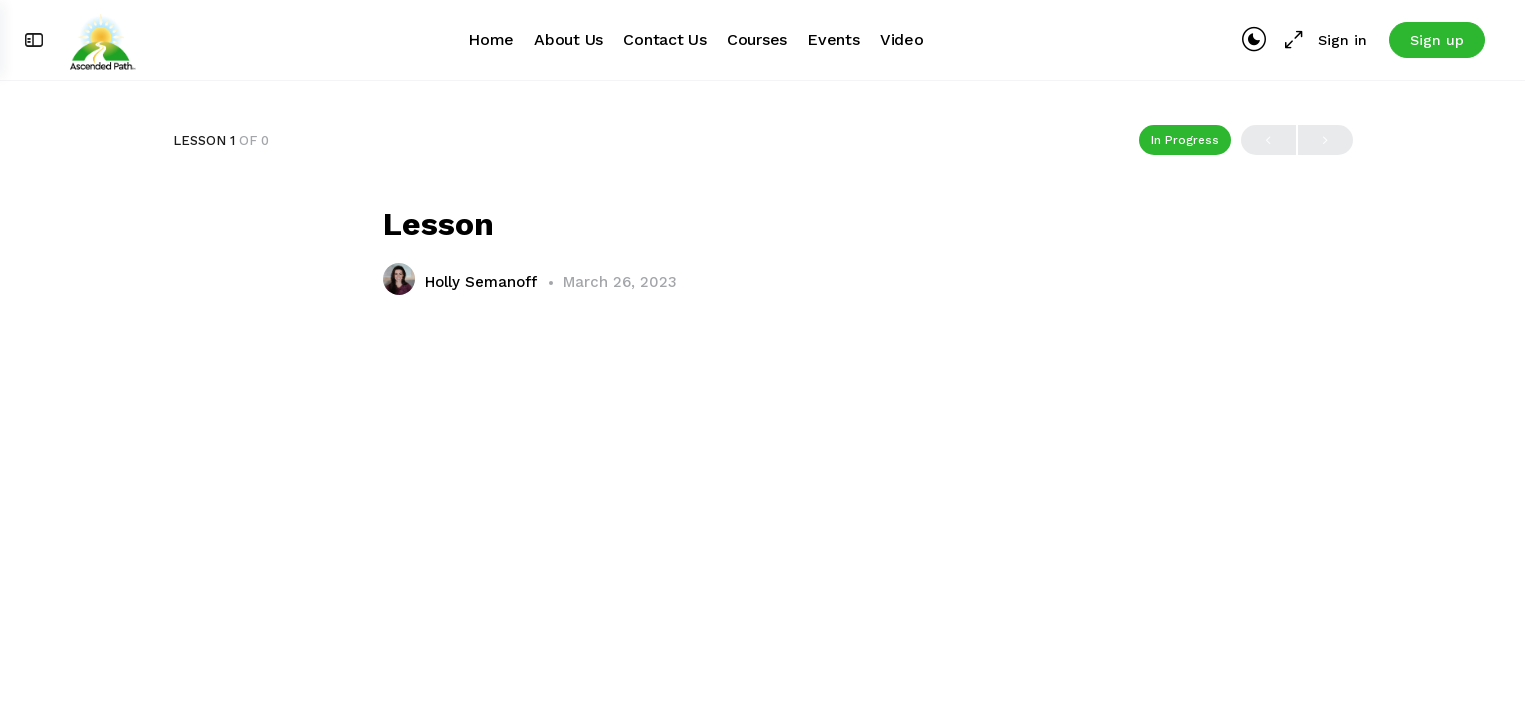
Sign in (1342, 40)
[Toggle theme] (1254, 40)
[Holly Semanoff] (399, 281)
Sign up (1437, 40)
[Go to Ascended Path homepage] (102, 38)
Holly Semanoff (483, 282)
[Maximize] (1290, 40)
